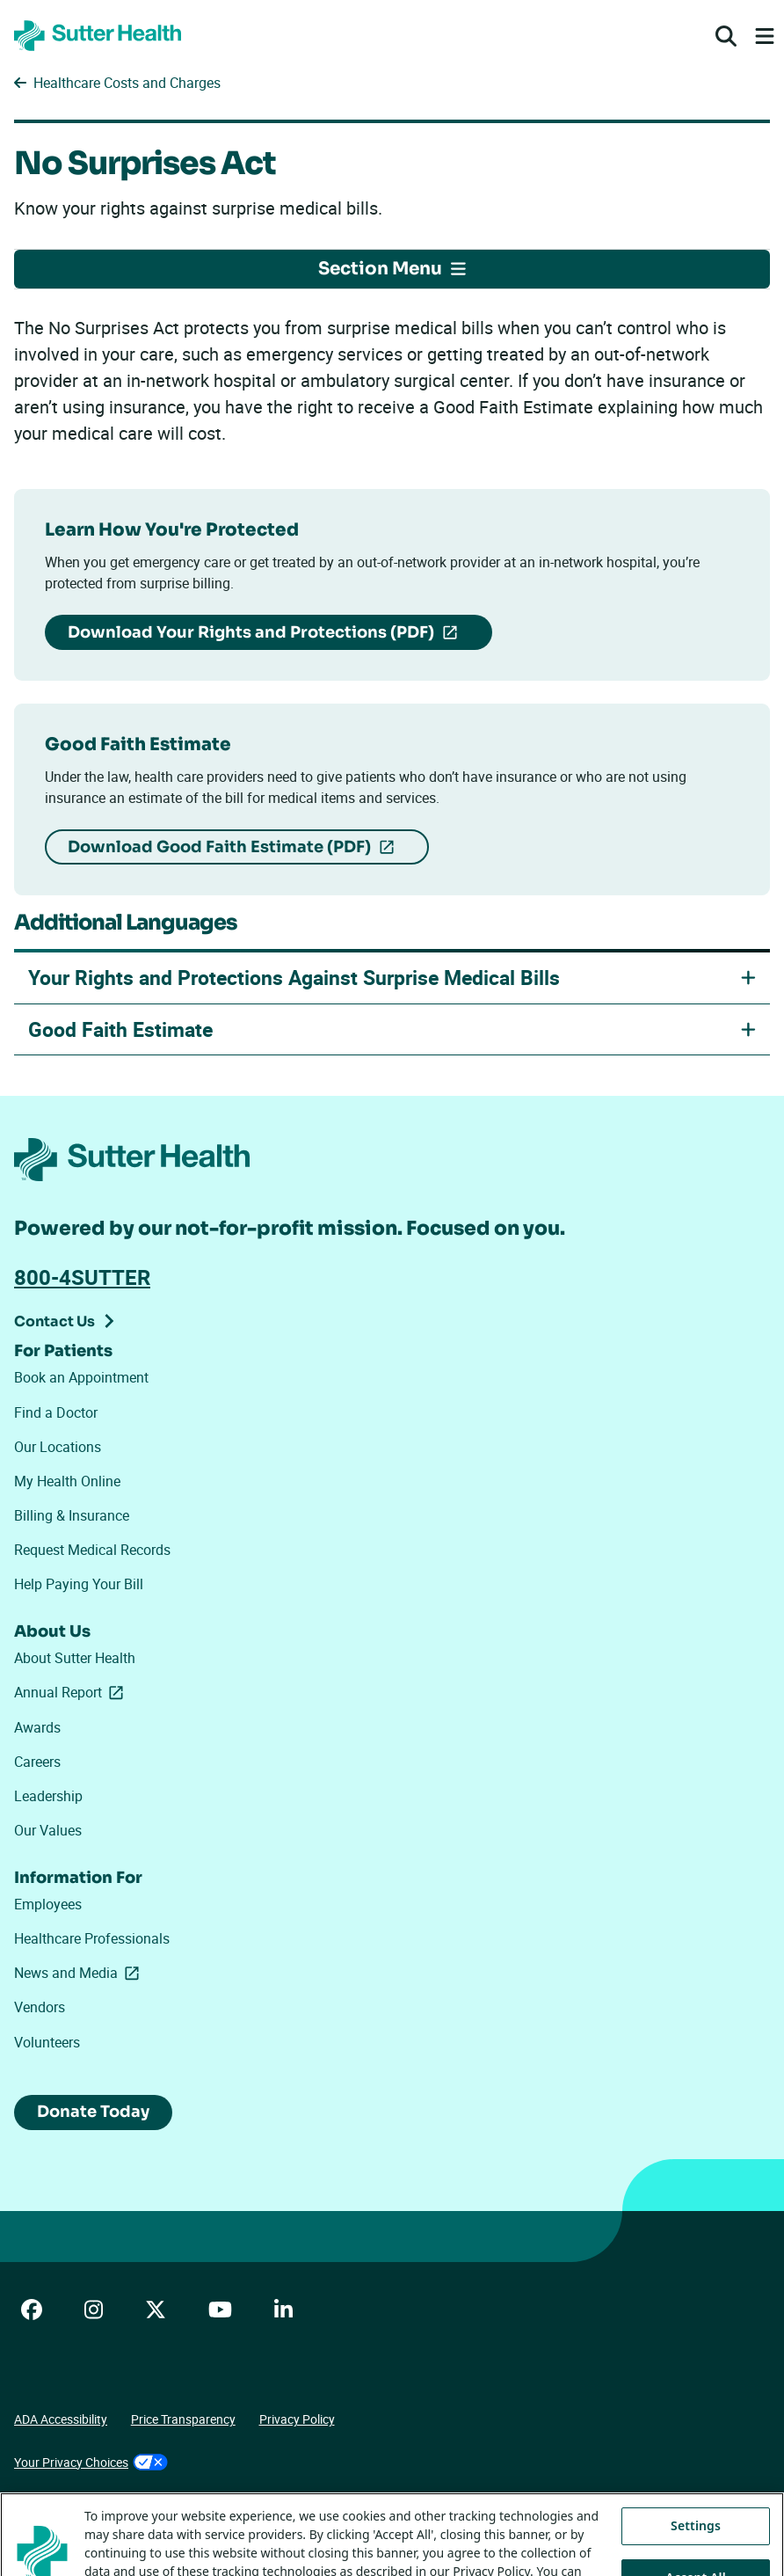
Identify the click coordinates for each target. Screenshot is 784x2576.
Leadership (48, 1796)
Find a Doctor (56, 1412)
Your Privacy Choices (91, 2462)
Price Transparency (183, 2419)
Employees (48, 1904)
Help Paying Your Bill (78, 1584)
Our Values (48, 1830)
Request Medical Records (92, 1549)
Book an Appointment (81, 1377)
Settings (696, 2551)
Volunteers (47, 2042)
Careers (37, 1761)
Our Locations (57, 1446)
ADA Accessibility (60, 2419)
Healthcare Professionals (92, 1938)
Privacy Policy (297, 2419)
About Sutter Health (74, 1657)
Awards (37, 1727)
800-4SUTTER (82, 1277)
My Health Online (67, 1481)
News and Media (80, 1972)
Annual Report (72, 1692)
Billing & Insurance (71, 1515)
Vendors (39, 2007)
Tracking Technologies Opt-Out (97, 2504)
